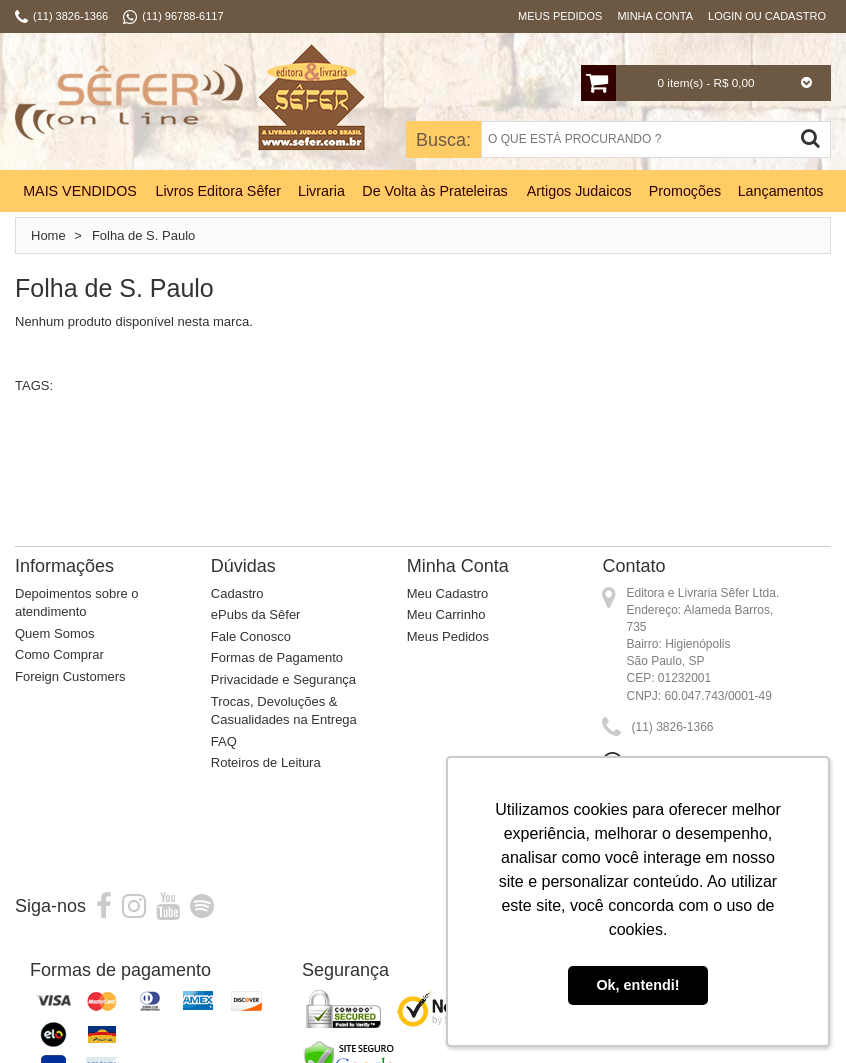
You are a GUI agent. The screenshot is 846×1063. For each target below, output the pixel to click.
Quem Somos (54, 633)
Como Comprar (59, 654)
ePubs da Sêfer (256, 614)
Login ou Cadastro (767, 16)
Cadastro (237, 593)
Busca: (443, 140)
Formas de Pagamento (277, 657)
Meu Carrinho (446, 614)
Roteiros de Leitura (266, 762)
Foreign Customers (70, 676)
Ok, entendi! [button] (637, 985)
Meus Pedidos (560, 16)
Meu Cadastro (448, 593)
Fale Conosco (251, 636)
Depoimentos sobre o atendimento (77, 603)
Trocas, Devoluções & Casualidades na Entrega (284, 711)
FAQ (224, 741)
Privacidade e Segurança (283, 679)
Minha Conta (655, 16)
